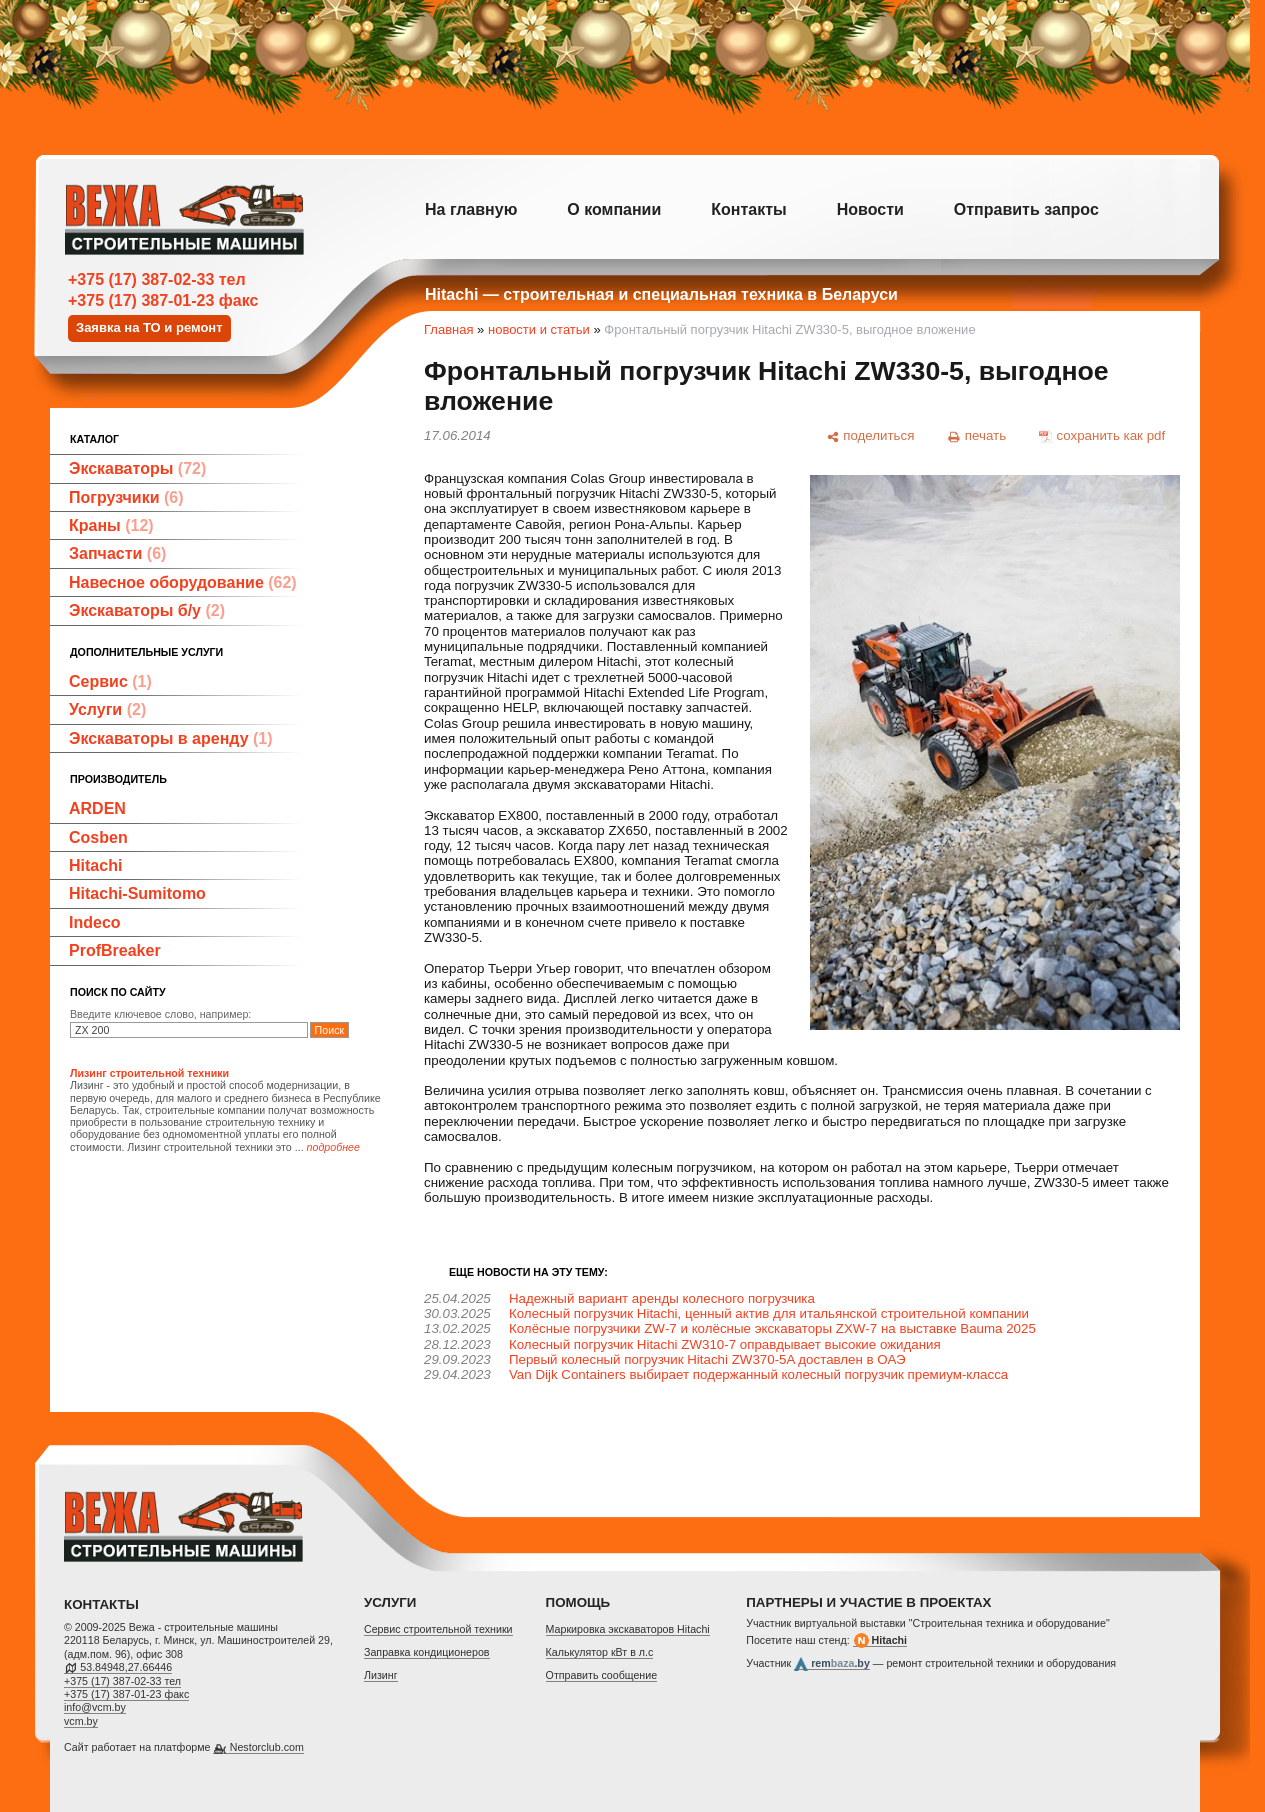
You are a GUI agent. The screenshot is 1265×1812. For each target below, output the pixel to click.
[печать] (977, 436)
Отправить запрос (1026, 209)
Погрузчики (126, 497)
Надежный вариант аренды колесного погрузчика (662, 1298)
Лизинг (381, 1675)
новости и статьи (539, 329)
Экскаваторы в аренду (171, 738)
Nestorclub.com (267, 1747)
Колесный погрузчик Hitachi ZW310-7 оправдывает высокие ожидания (725, 1344)
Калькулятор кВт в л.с (600, 1652)
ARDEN (97, 808)
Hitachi (95, 865)
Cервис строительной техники (438, 1629)
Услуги (107, 709)
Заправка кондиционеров (427, 1652)
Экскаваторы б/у (147, 610)
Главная (448, 329)
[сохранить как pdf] (1102, 436)
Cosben (98, 837)
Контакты (748, 209)
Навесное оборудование (183, 582)
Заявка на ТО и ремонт (149, 327)
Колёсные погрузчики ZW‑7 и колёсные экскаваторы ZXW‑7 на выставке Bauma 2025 (772, 1328)
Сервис (110, 681)
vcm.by (81, 1721)
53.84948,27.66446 (126, 1667)
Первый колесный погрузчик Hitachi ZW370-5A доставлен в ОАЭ (707, 1359)
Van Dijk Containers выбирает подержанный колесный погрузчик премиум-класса (758, 1374)
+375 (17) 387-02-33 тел (157, 279)
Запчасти (117, 553)
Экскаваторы (137, 468)
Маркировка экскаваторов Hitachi (628, 1629)
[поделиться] (870, 436)
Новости (870, 209)
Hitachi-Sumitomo (137, 893)
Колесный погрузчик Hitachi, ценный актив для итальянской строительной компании (769, 1313)
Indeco (95, 922)
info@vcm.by (95, 1707)
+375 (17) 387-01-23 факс (163, 300)
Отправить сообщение (602, 1675)
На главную (471, 209)
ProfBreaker (115, 950)
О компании (614, 209)
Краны (111, 525)
